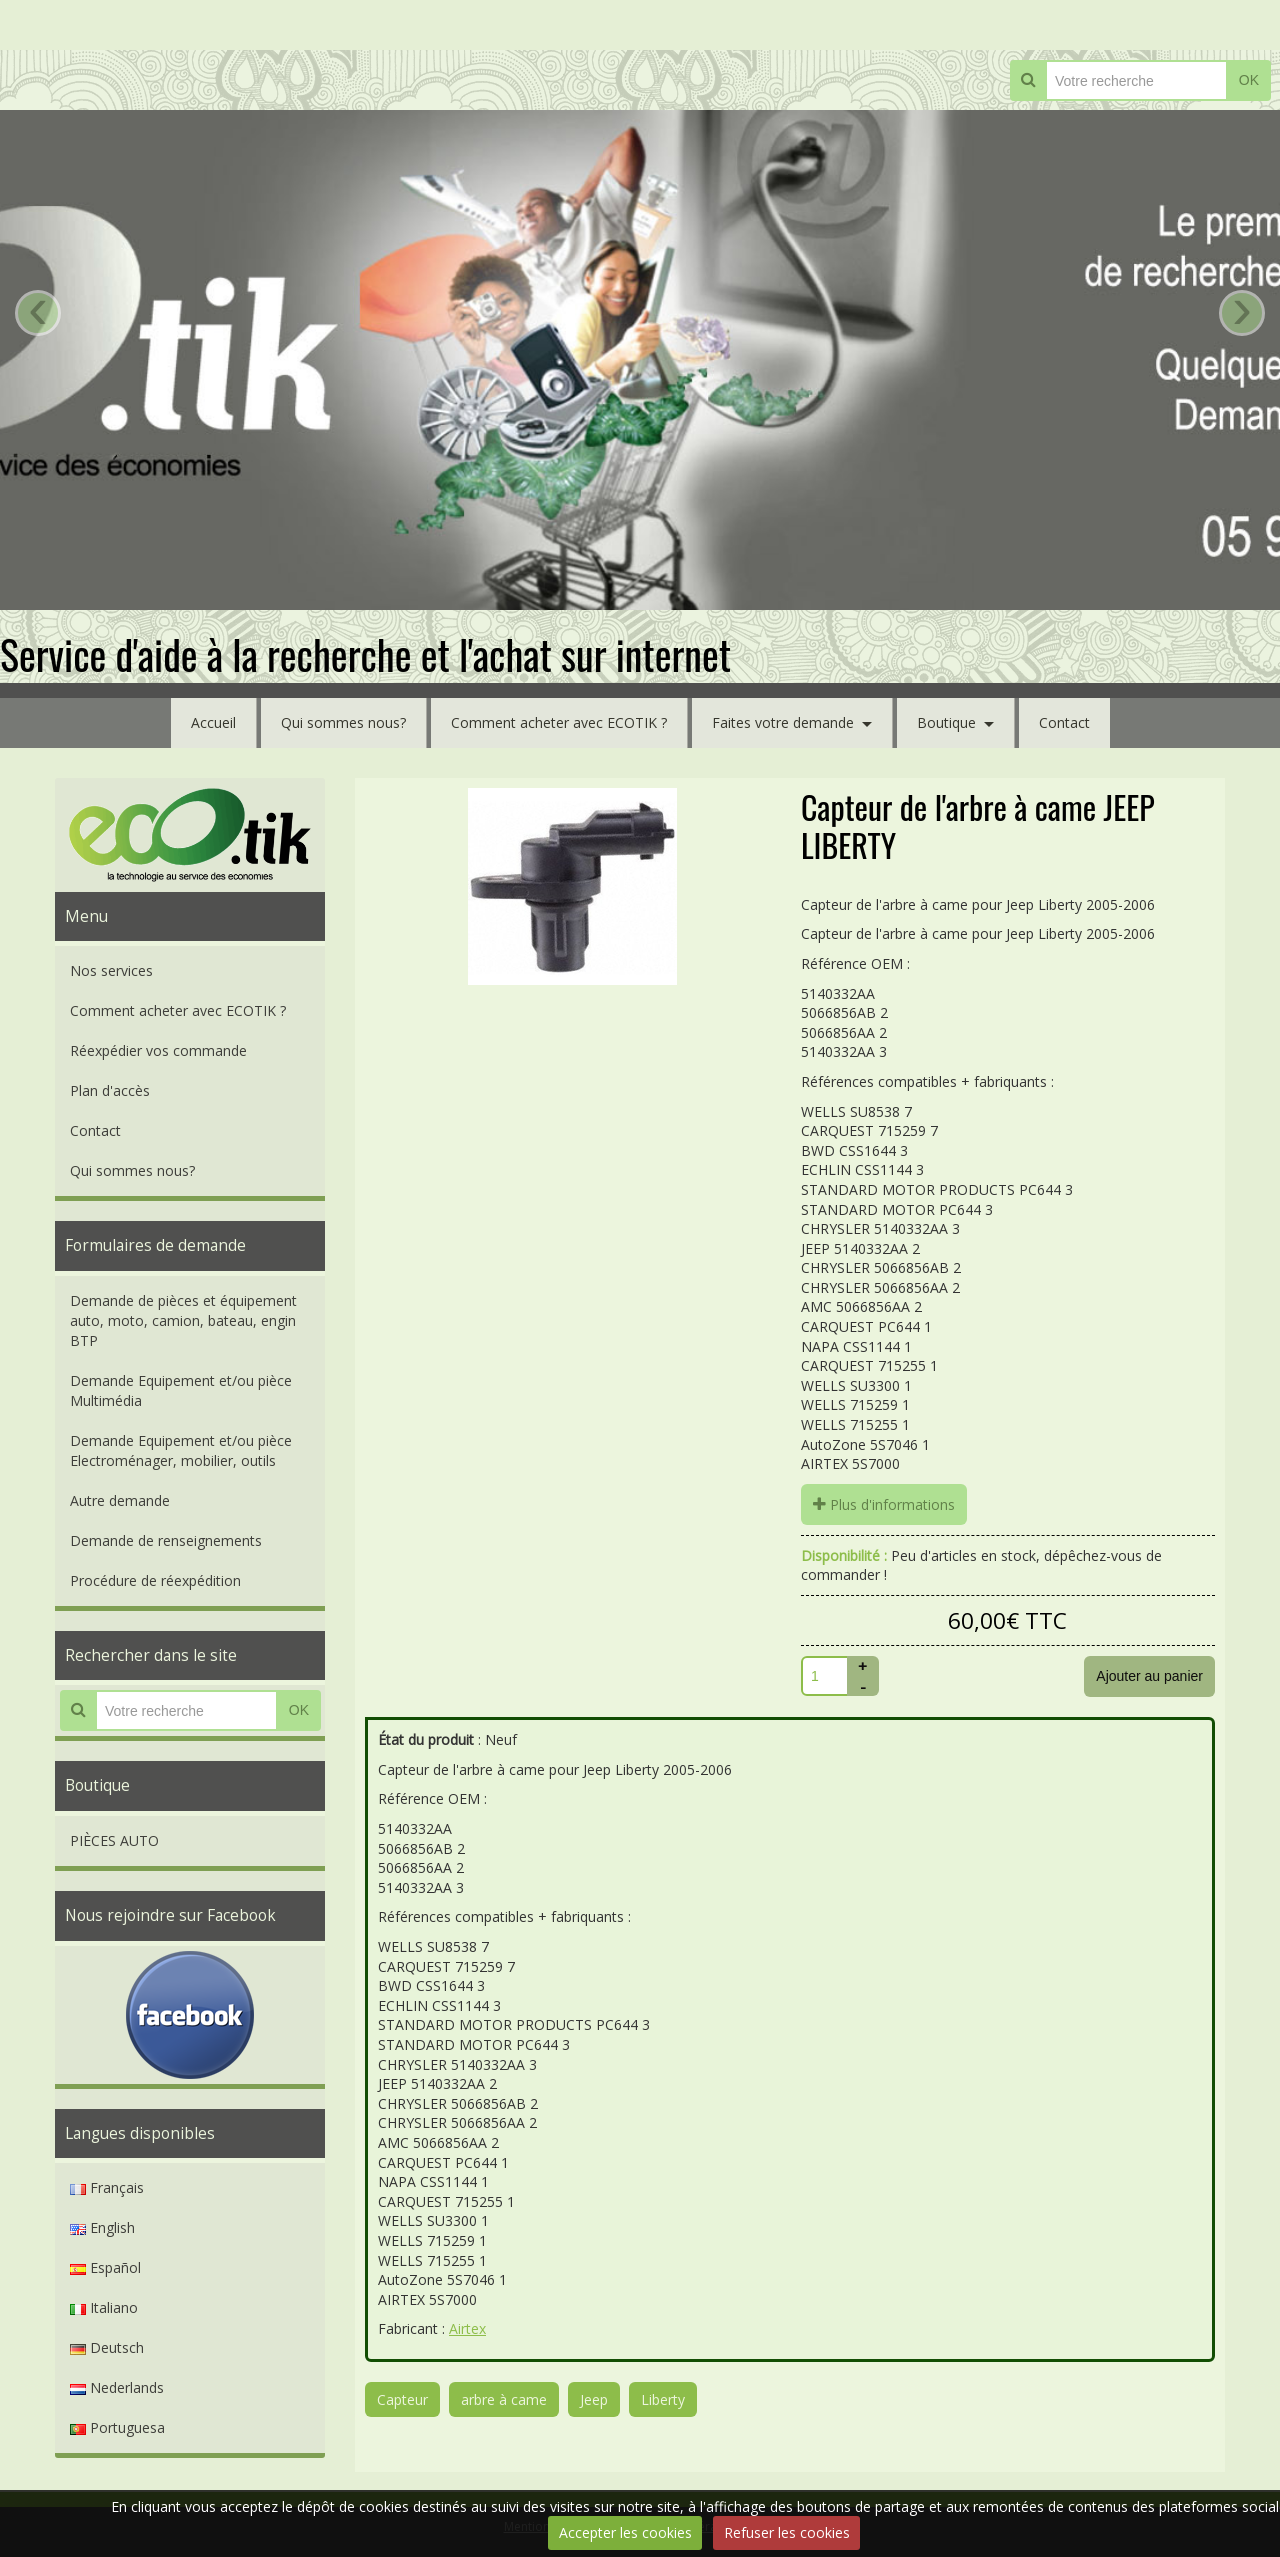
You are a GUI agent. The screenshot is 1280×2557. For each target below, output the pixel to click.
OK (1249, 80)
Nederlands (117, 2387)
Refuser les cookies (787, 2532)
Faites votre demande (783, 722)
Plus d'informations (884, 1504)
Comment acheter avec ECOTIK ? (559, 722)
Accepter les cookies (625, 2532)
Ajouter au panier (1149, 1676)
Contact (1064, 722)
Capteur (402, 2399)
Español (105, 2267)
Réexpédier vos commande (158, 1050)
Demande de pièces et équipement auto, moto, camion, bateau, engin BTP (183, 1320)
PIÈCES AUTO (114, 1840)
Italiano (104, 2307)
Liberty (663, 2399)
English (102, 2227)
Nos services (111, 970)
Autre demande (120, 1500)
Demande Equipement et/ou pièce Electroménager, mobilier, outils (181, 1450)
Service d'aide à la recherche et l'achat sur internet (365, 654)
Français (107, 2187)
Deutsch (107, 2347)
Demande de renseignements (166, 1540)
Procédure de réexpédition (155, 1580)
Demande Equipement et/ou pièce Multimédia (181, 1390)
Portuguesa (117, 2427)
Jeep (594, 2399)
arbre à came (504, 2399)
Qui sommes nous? (343, 722)
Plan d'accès (110, 1090)
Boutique (946, 722)
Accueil (213, 722)
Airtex (467, 2328)
